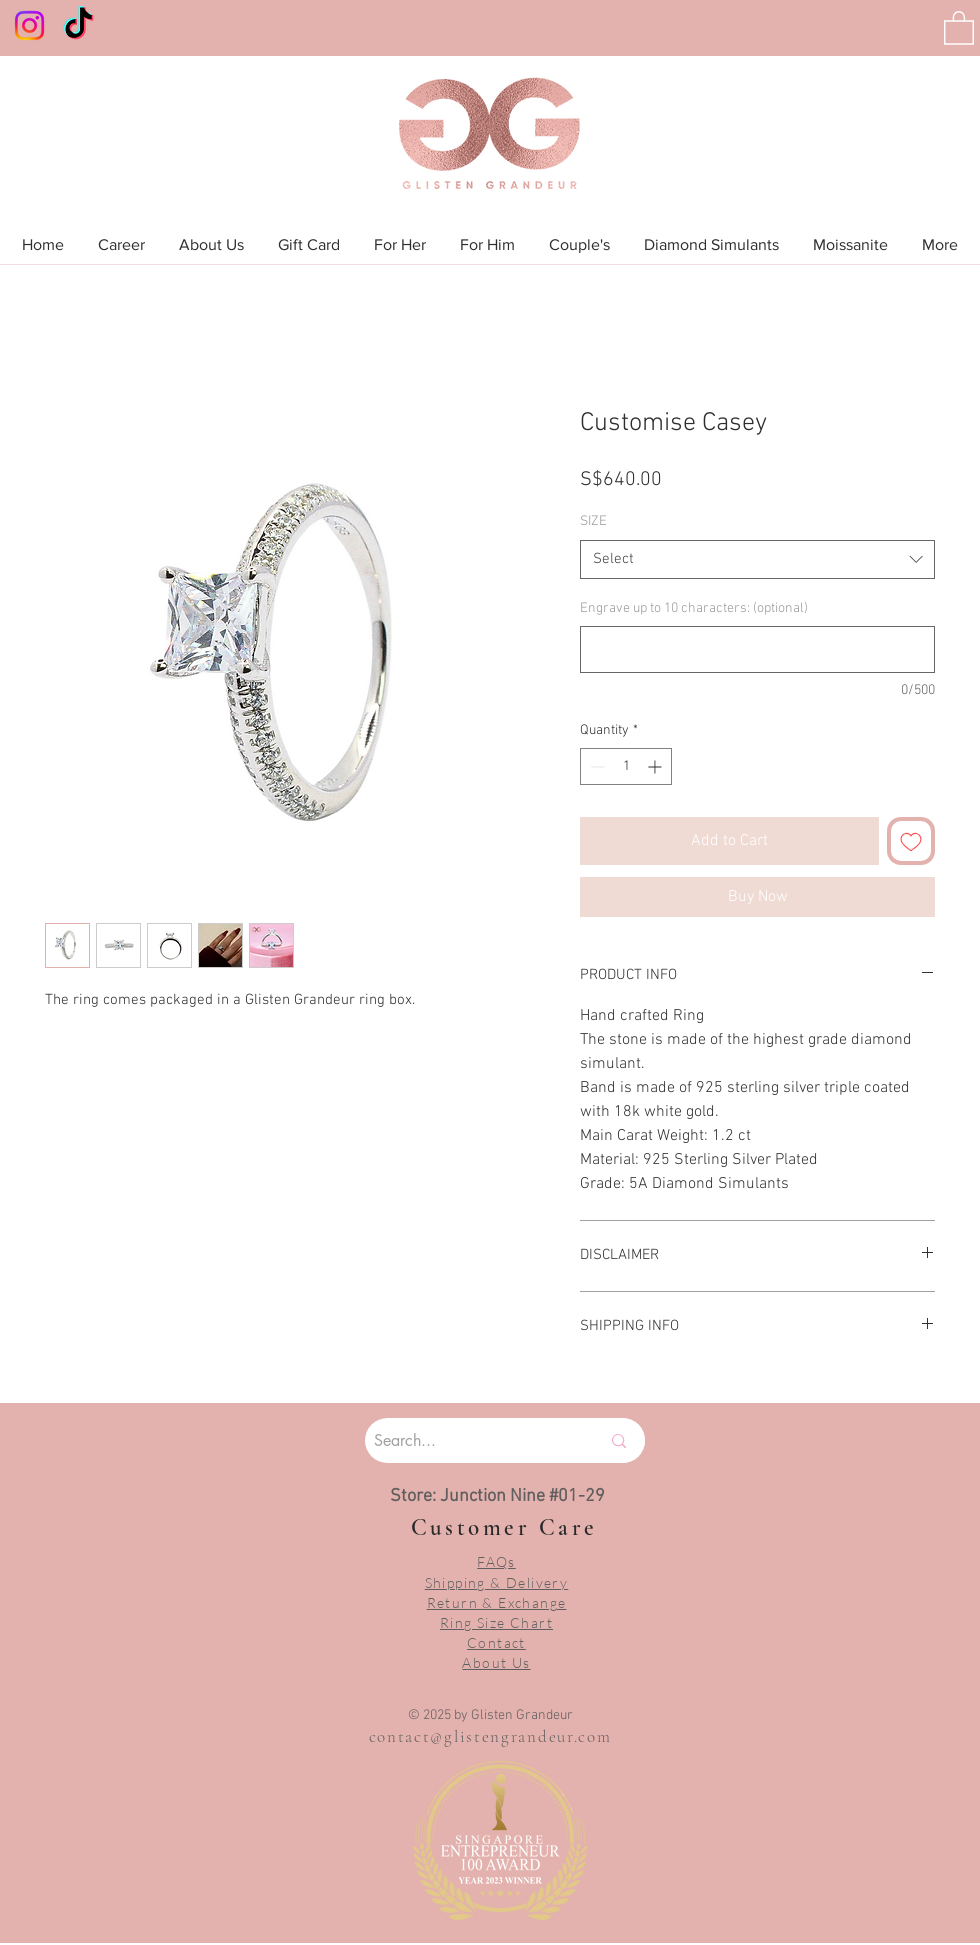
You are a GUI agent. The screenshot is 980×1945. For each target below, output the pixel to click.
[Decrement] (595, 766)
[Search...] (462, 1440)
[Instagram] (29, 25)
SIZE (593, 521)
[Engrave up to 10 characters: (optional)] (757, 649)
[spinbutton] (626, 766)
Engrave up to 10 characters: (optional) (694, 608)
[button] (959, 27)
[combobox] (757, 559)
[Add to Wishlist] (911, 841)
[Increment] (656, 766)
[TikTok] (78, 25)
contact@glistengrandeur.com (490, 1736)
